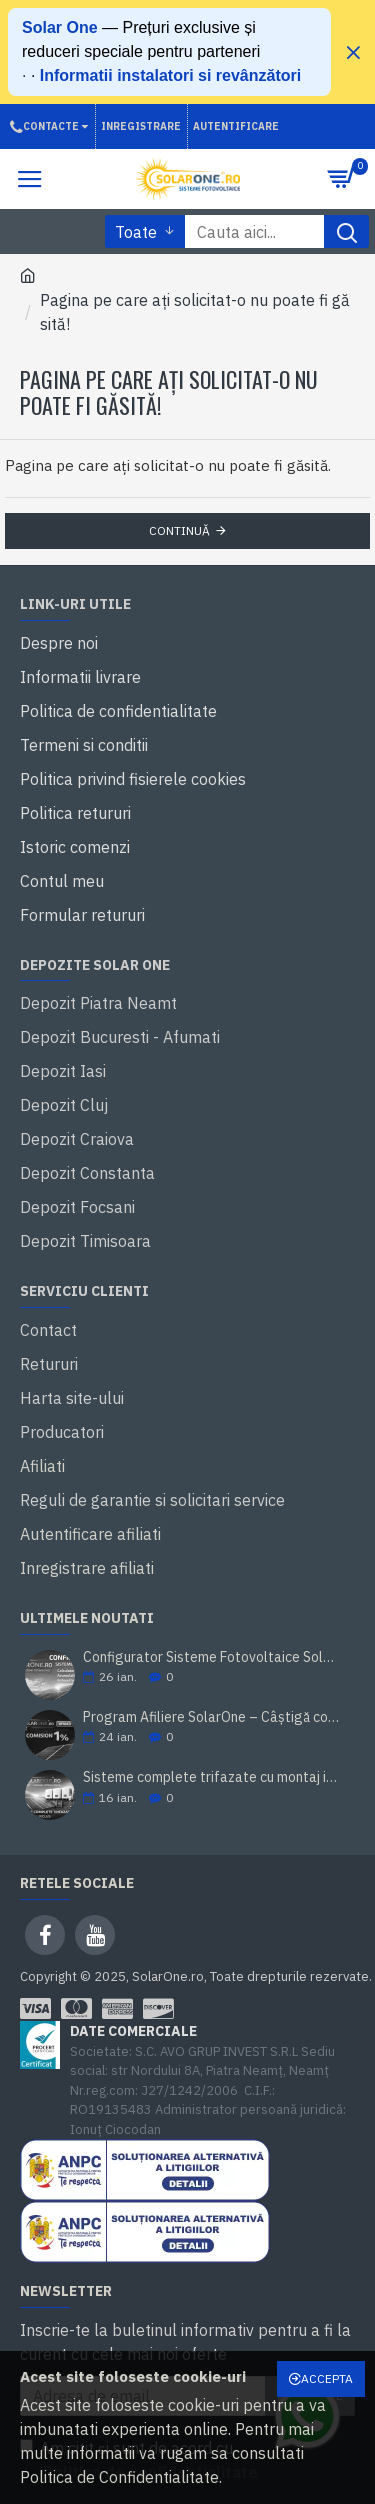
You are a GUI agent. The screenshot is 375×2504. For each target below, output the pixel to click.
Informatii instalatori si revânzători (170, 75)
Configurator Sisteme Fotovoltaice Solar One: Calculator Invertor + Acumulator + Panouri (212, 1657)
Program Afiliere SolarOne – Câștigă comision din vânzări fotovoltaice (212, 1717)
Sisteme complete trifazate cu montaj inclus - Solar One (212, 1777)
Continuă (179, 530)
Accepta (327, 2378)
